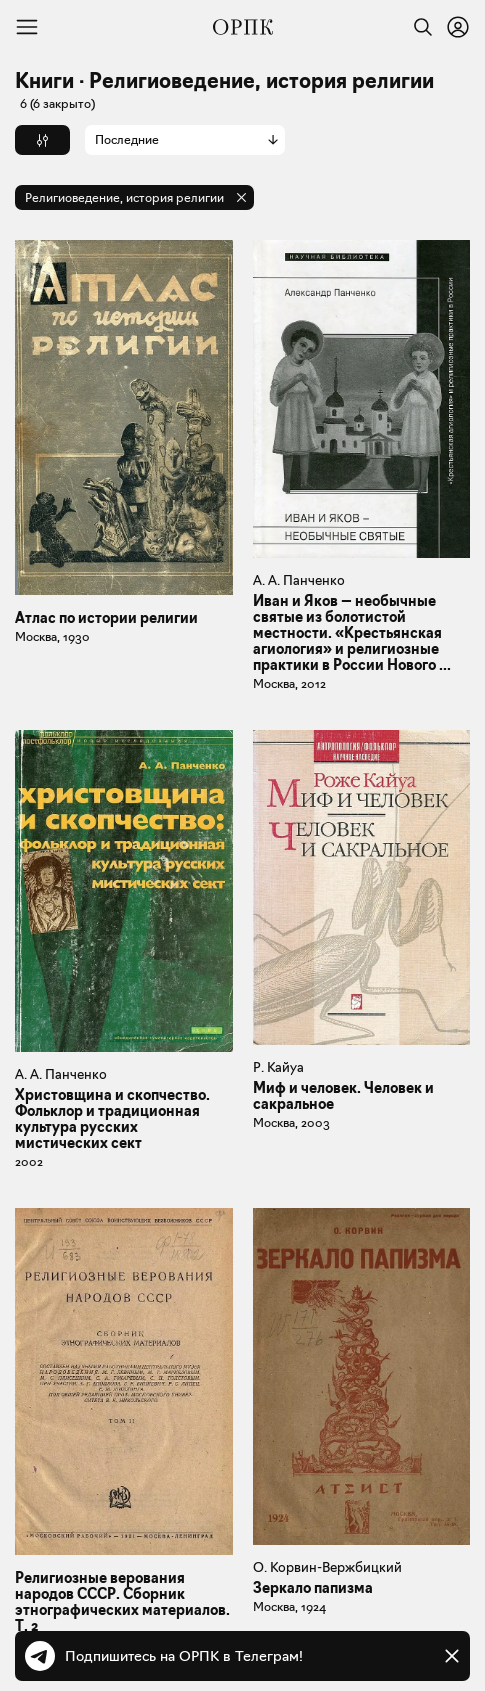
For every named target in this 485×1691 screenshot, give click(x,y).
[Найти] (418, 27)
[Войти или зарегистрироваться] (458, 27)
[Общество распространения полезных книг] (243, 27)
